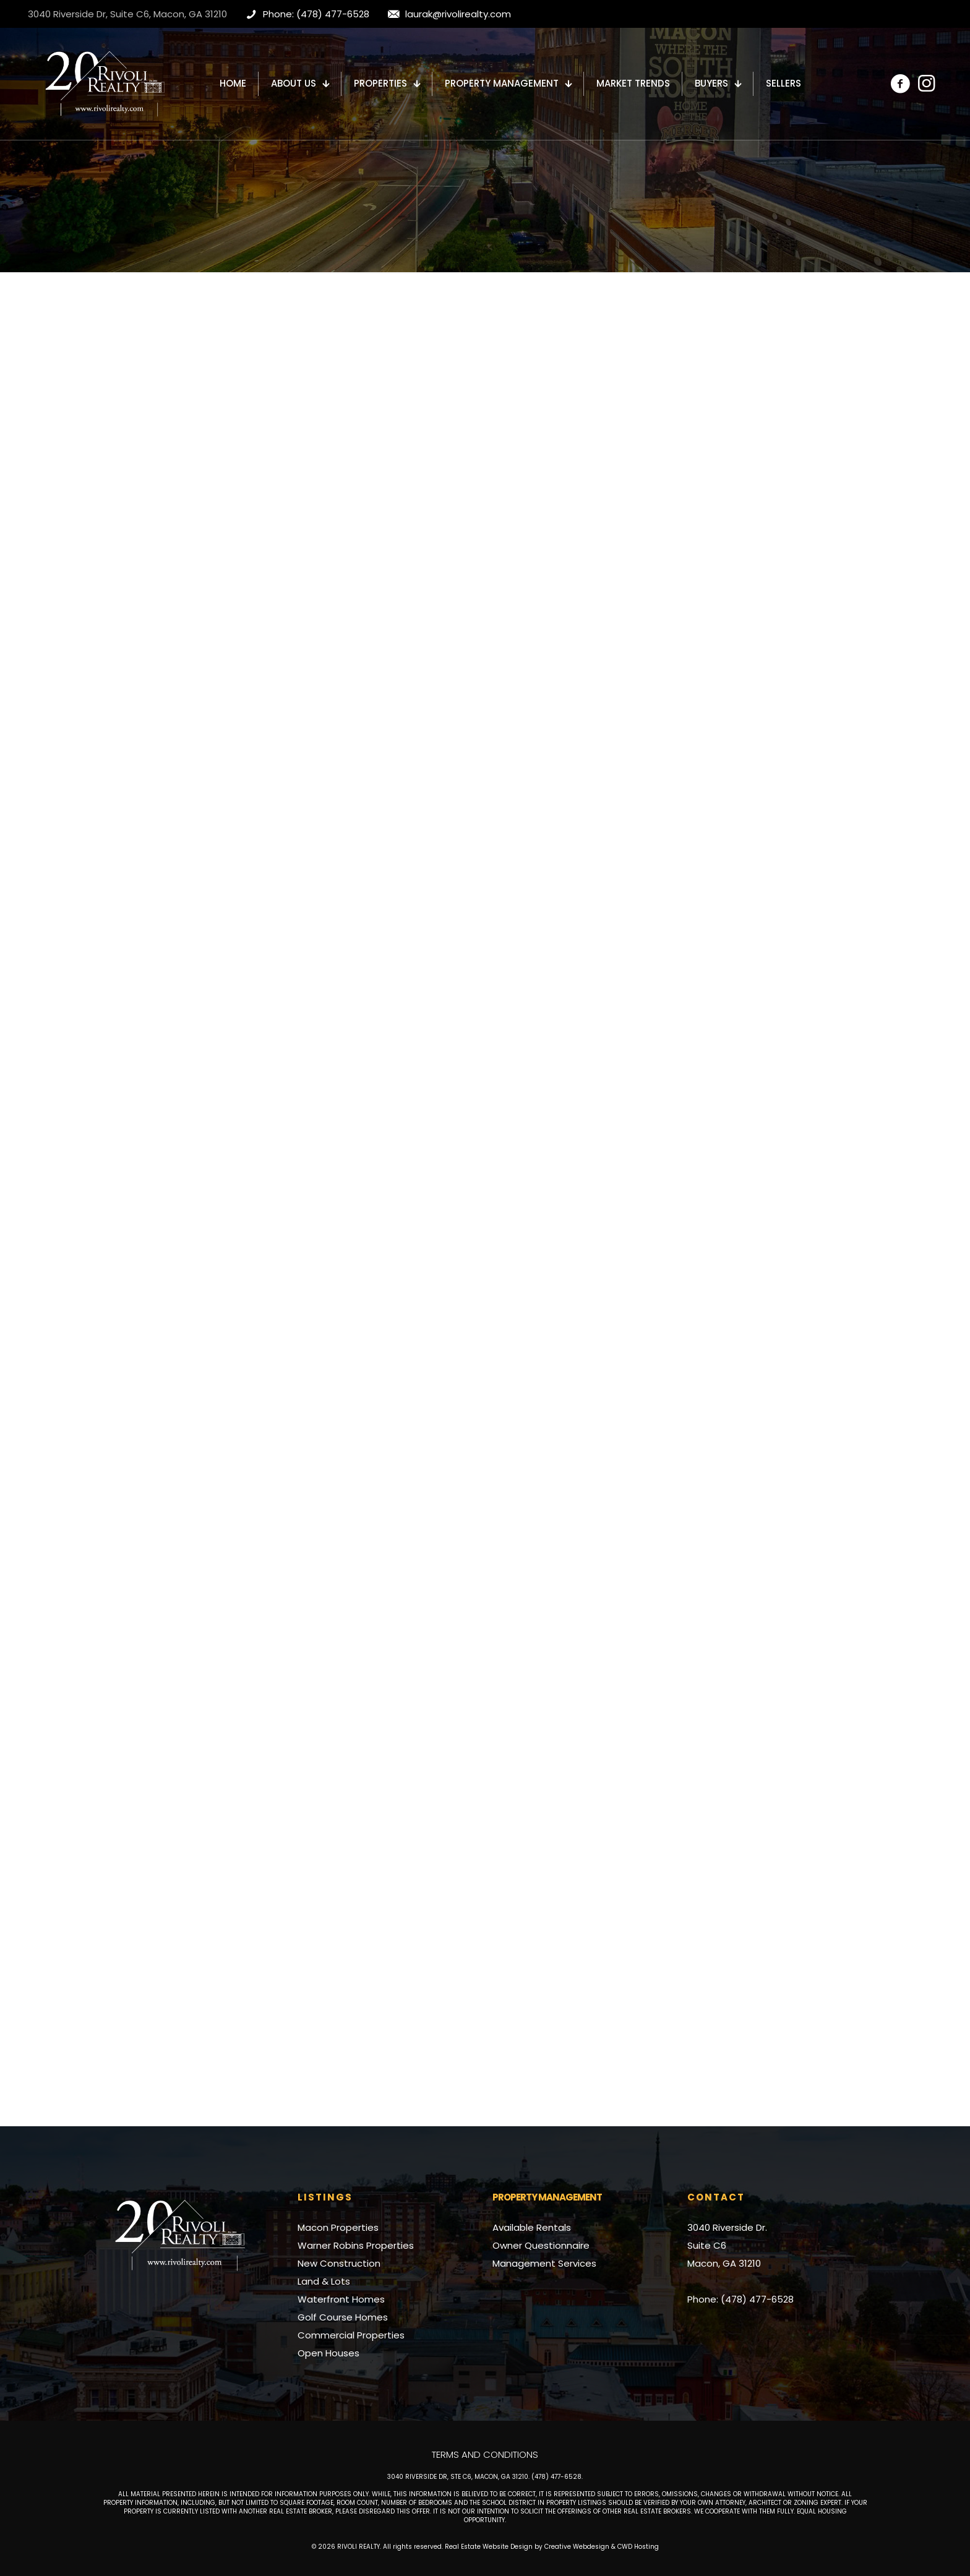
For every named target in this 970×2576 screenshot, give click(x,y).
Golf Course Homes (343, 2317)
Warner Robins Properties (356, 2245)
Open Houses (328, 2352)
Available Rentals (531, 2227)
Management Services (544, 2263)
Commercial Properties (351, 2335)
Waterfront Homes (341, 2299)
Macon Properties (338, 2227)
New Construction (339, 2263)
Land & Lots (324, 2281)
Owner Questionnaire (541, 2245)
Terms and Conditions (485, 2454)
